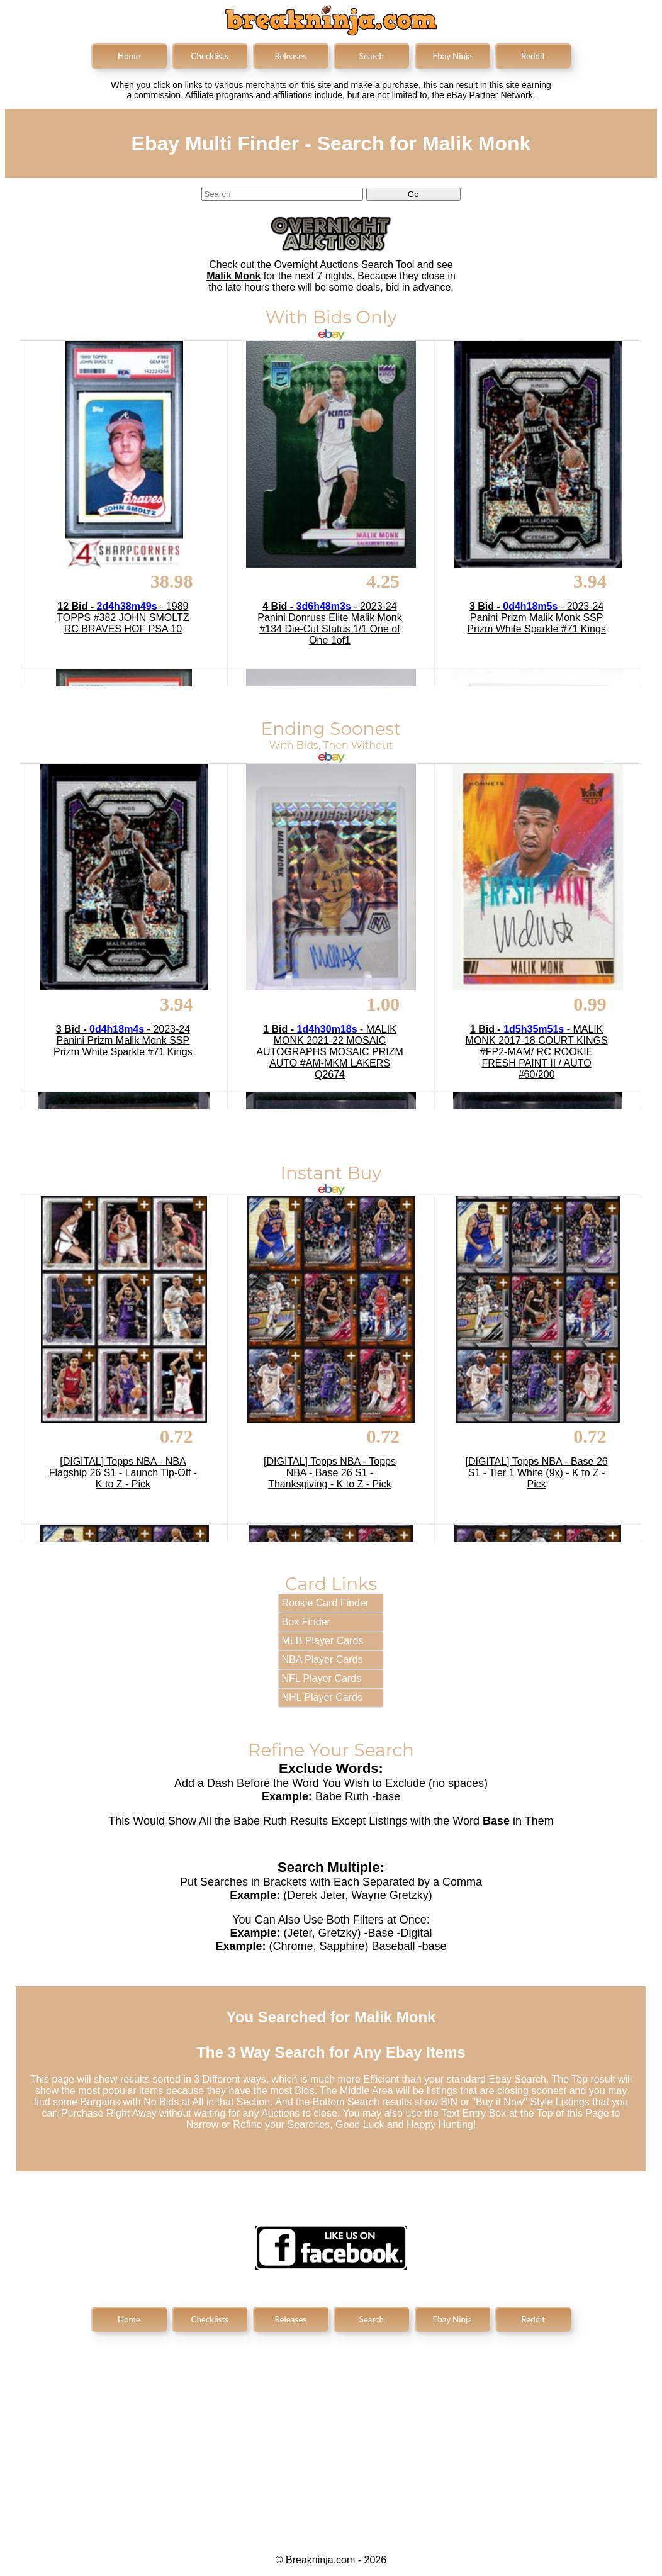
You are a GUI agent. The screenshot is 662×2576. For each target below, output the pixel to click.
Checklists (209, 56)
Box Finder (306, 1621)
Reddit (533, 56)
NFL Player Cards (322, 1678)
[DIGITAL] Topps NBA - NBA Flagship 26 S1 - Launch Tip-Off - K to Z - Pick (123, 1472)
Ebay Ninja (452, 56)
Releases (290, 56)
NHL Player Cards (322, 1697)
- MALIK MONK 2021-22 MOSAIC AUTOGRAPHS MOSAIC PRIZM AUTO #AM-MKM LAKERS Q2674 (329, 1052)
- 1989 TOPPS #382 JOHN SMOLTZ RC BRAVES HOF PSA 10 (123, 617)
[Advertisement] (331, 2432)
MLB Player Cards (323, 1640)
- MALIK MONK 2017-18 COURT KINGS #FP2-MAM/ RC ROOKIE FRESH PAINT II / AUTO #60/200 (537, 1052)
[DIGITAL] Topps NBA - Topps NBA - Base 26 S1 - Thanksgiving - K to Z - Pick (330, 1472)
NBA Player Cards (322, 1659)
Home (129, 56)
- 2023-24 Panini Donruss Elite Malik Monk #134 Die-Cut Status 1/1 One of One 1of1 (329, 623)
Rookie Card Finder (325, 1603)
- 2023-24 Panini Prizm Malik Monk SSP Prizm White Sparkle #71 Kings (536, 617)
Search (371, 56)
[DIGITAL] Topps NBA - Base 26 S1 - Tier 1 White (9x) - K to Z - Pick (537, 1472)
